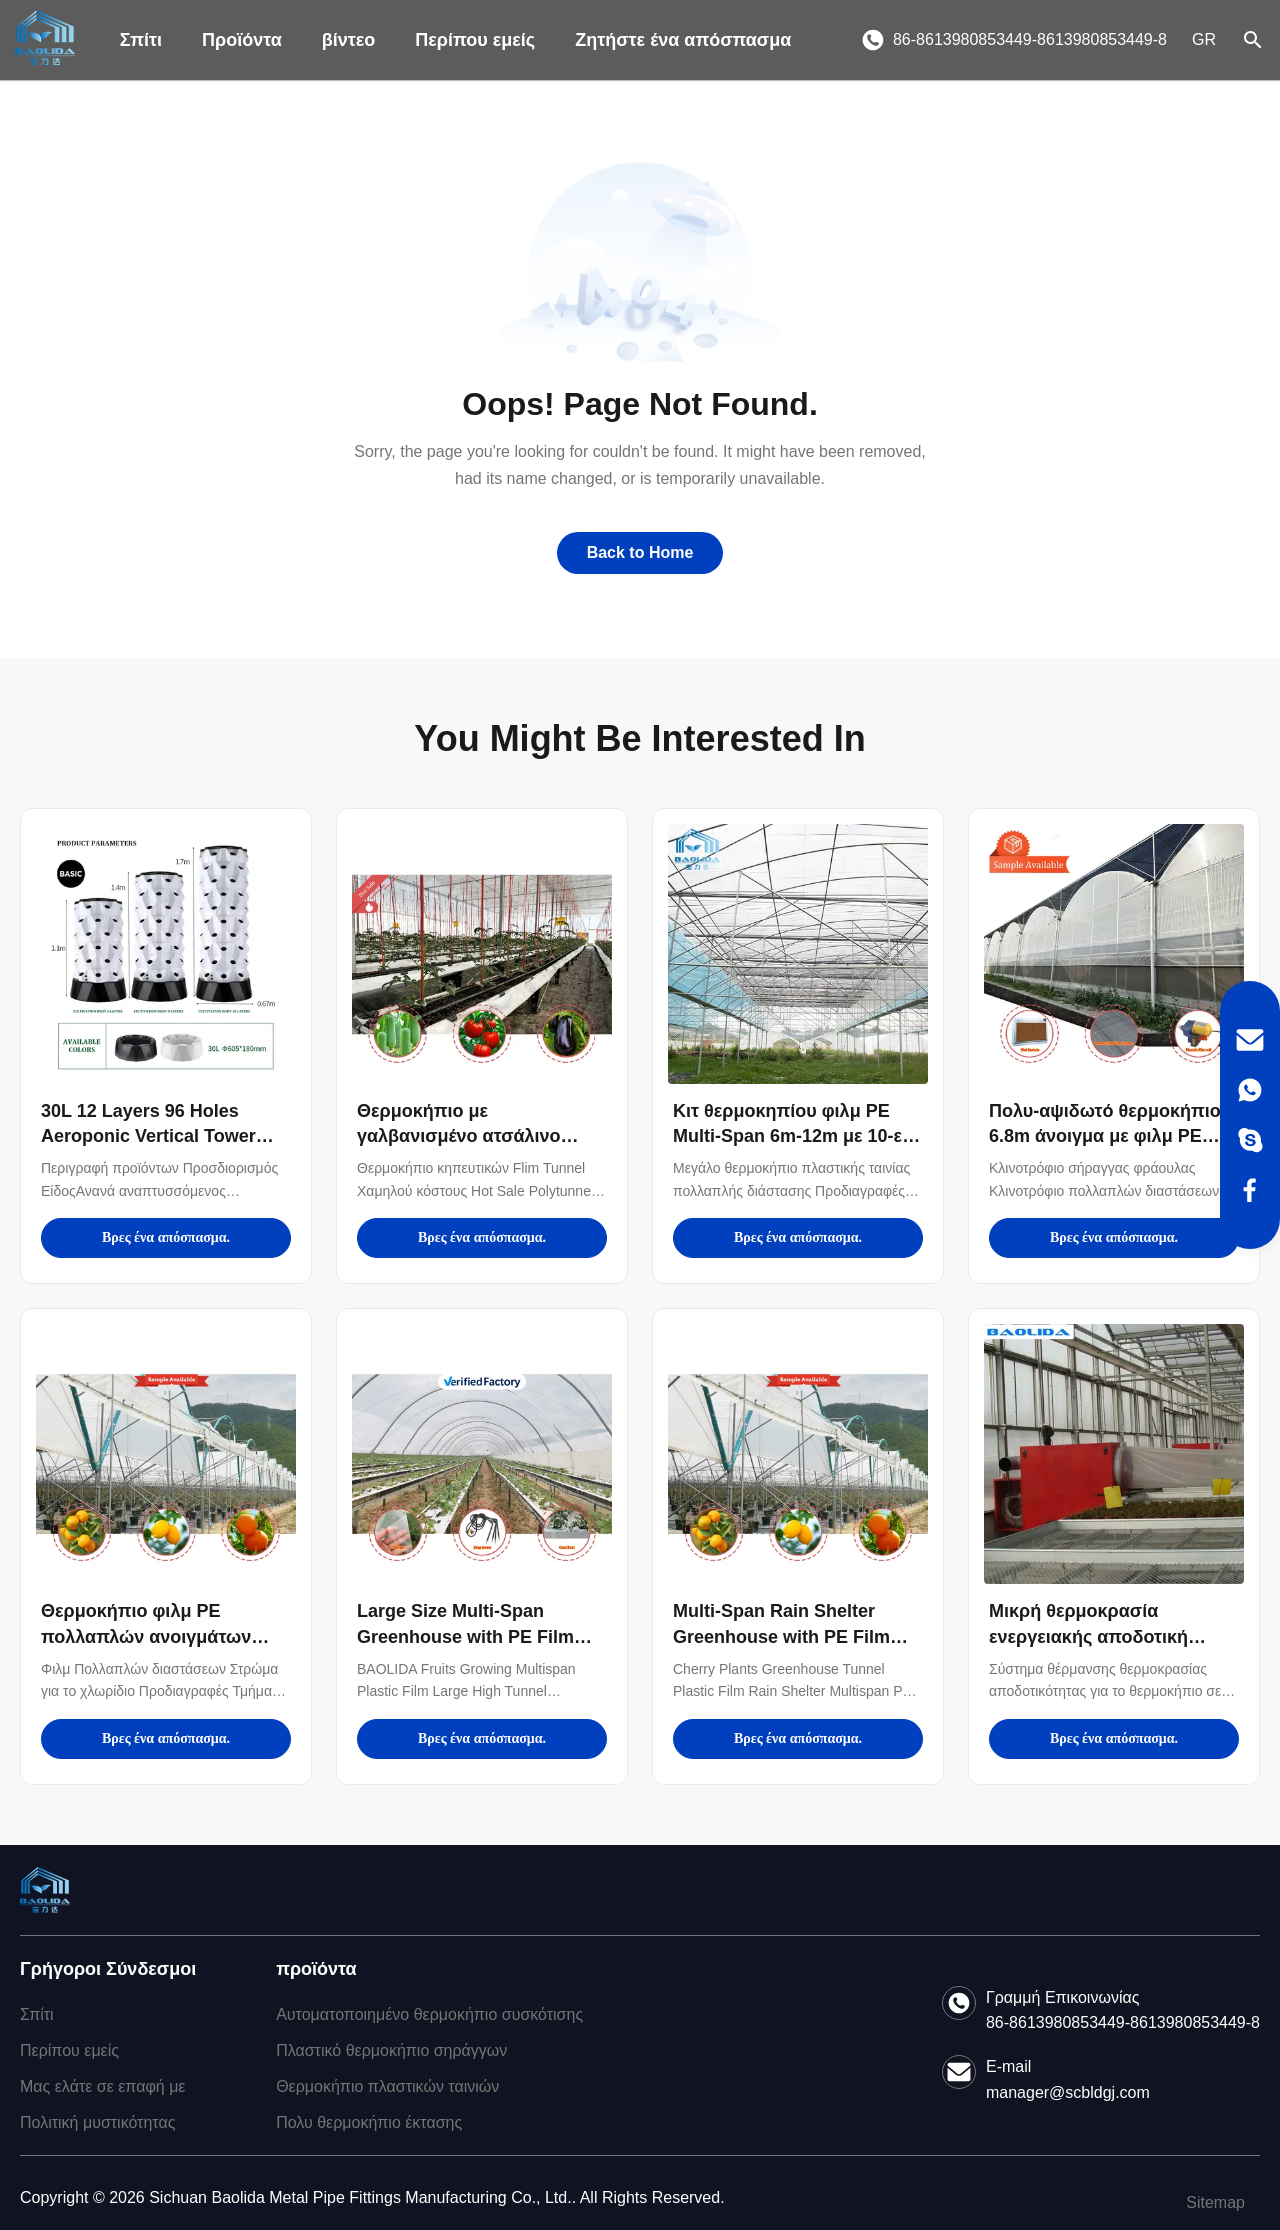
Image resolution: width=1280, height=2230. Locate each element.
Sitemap (1215, 2202)
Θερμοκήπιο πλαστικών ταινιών (387, 2086)
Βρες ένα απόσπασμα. (166, 1237)
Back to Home (640, 552)
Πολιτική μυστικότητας (97, 2122)
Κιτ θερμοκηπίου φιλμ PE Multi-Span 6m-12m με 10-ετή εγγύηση (797, 1136)
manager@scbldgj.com (1068, 2092)
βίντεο (349, 40)
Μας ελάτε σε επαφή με (103, 2086)
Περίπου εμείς (475, 40)
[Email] (1250, 1040)
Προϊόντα (242, 40)
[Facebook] (1250, 1190)
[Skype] (1250, 1140)
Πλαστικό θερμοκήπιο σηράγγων (391, 2050)
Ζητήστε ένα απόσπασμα (683, 40)
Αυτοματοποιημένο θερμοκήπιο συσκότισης (429, 2014)
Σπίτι (141, 40)
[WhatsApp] (1250, 1090)
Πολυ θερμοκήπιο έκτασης (369, 2122)
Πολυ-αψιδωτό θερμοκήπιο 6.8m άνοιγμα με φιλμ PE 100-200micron (1105, 1136)
